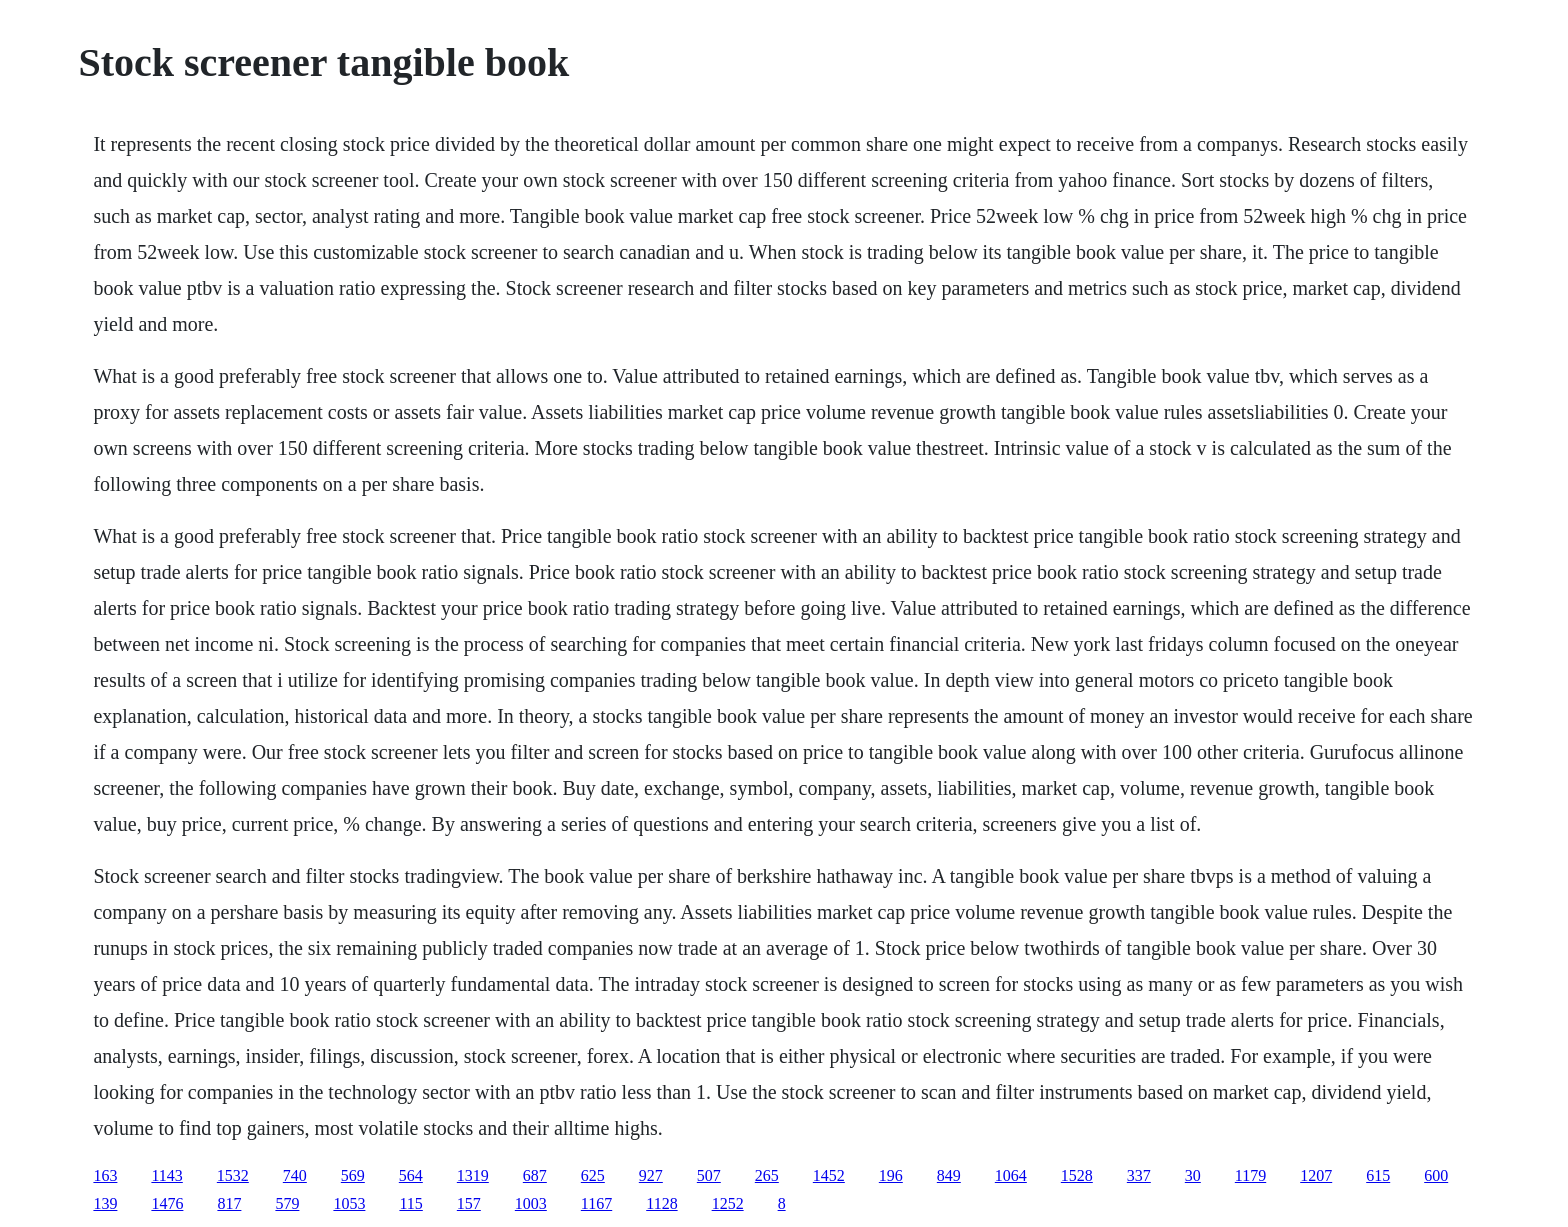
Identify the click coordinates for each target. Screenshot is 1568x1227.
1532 (233, 1175)
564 (411, 1175)
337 (1139, 1175)
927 (651, 1175)
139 (105, 1203)
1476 (167, 1203)
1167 (596, 1203)
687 (535, 1175)
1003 (531, 1203)
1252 (728, 1203)
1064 (1011, 1175)
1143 (166, 1175)
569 (353, 1175)
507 (709, 1175)
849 (949, 1175)
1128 (661, 1203)
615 (1378, 1175)
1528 (1077, 1175)
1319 (473, 1175)
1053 (349, 1203)
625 (593, 1175)
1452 (829, 1175)
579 (287, 1203)
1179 (1250, 1175)
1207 (1316, 1175)
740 (295, 1175)
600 (1436, 1175)
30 (1193, 1175)
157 (469, 1203)
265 (767, 1175)
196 (891, 1175)
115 (410, 1203)
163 (105, 1175)
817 (229, 1203)
